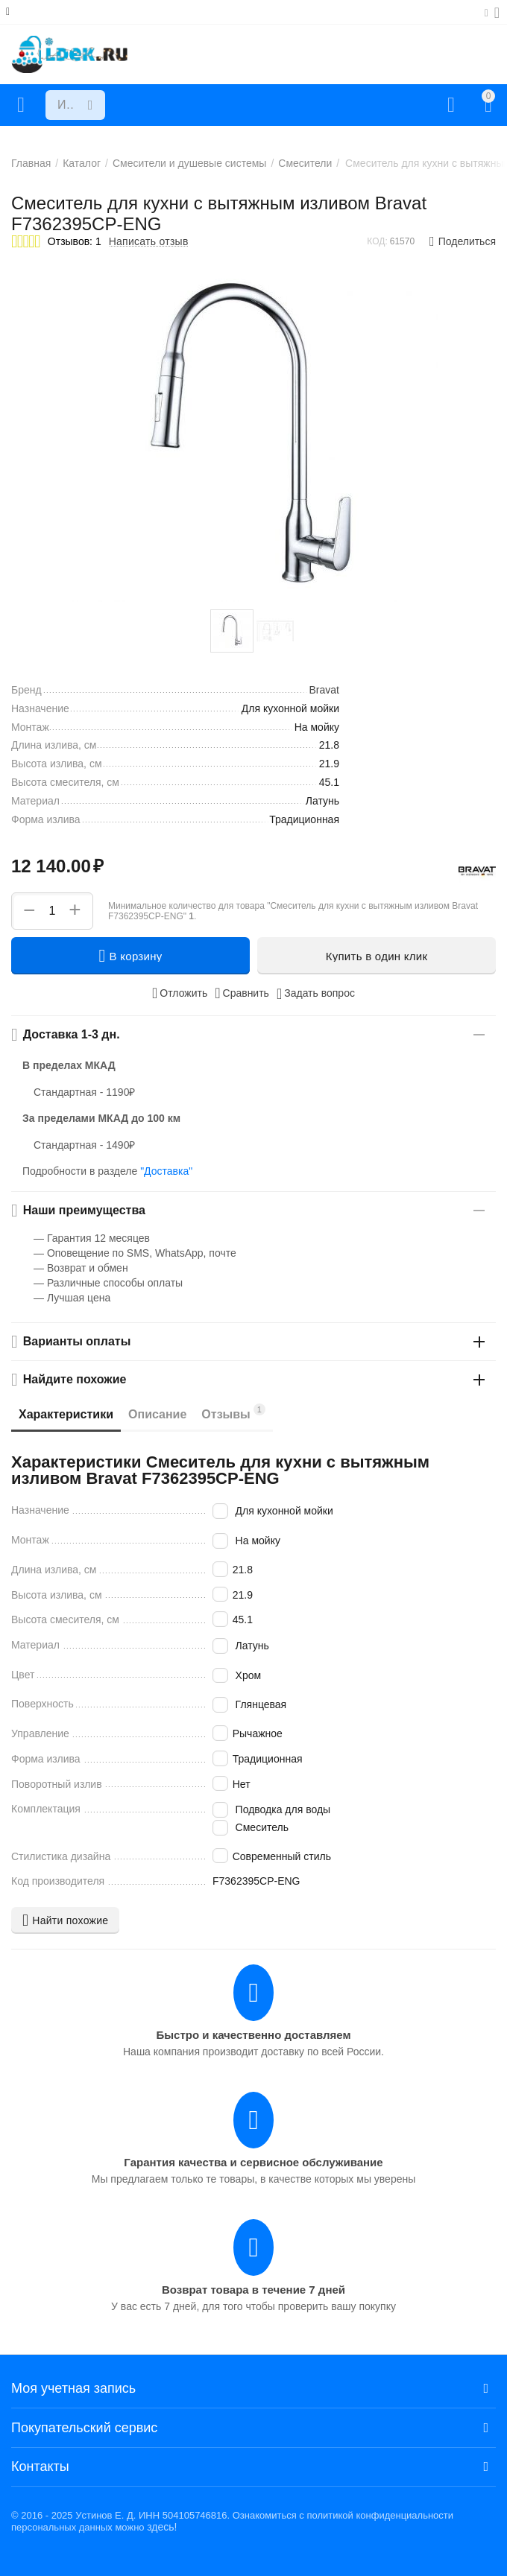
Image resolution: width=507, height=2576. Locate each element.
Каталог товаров (21, 105)
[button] (462, 241)
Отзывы (233, 1412)
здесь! (162, 2527)
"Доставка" (166, 1171)
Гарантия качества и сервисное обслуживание (253, 2162)
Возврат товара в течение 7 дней (253, 2289)
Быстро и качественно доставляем (253, 2034)
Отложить (179, 993)
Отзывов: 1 (74, 241)
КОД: (377, 241)
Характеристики (66, 1414)
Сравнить (242, 993)
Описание (157, 1414)
